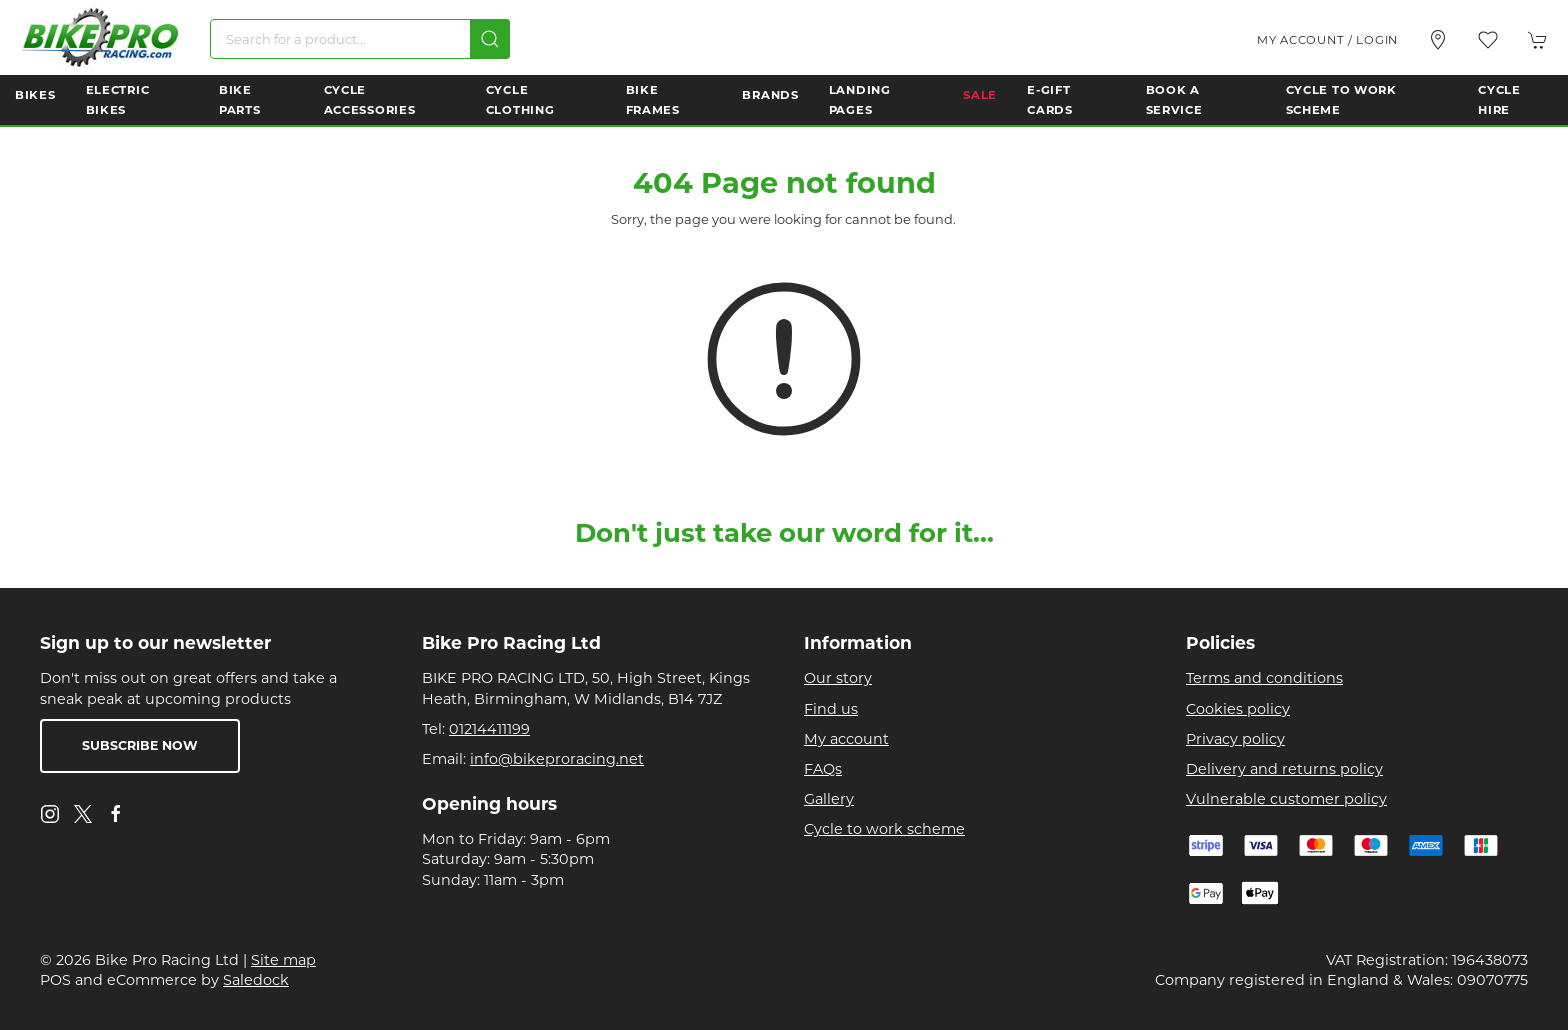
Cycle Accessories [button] (370, 100)
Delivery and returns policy (1284, 769)
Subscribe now (140, 745)
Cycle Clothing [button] (520, 100)
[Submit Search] (490, 39)
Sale (980, 95)
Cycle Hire (1499, 100)
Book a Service (1174, 100)
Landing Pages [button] (860, 100)
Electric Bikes (118, 100)
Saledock (256, 980)
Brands (770, 95)
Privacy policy (1235, 739)
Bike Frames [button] (653, 100)
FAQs (823, 769)
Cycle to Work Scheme (1341, 100)
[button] (1488, 40)
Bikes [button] (35, 95)
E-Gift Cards (1050, 100)
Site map (283, 960)
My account (846, 739)
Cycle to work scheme (884, 829)
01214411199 (489, 729)
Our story (838, 678)
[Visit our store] (1438, 40)
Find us (831, 709)
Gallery (829, 799)
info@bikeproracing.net (557, 759)
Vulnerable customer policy (1286, 799)
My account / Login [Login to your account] (1327, 40)
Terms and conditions (1264, 678)
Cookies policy (1238, 709)
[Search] (360, 39)
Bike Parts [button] (240, 100)
